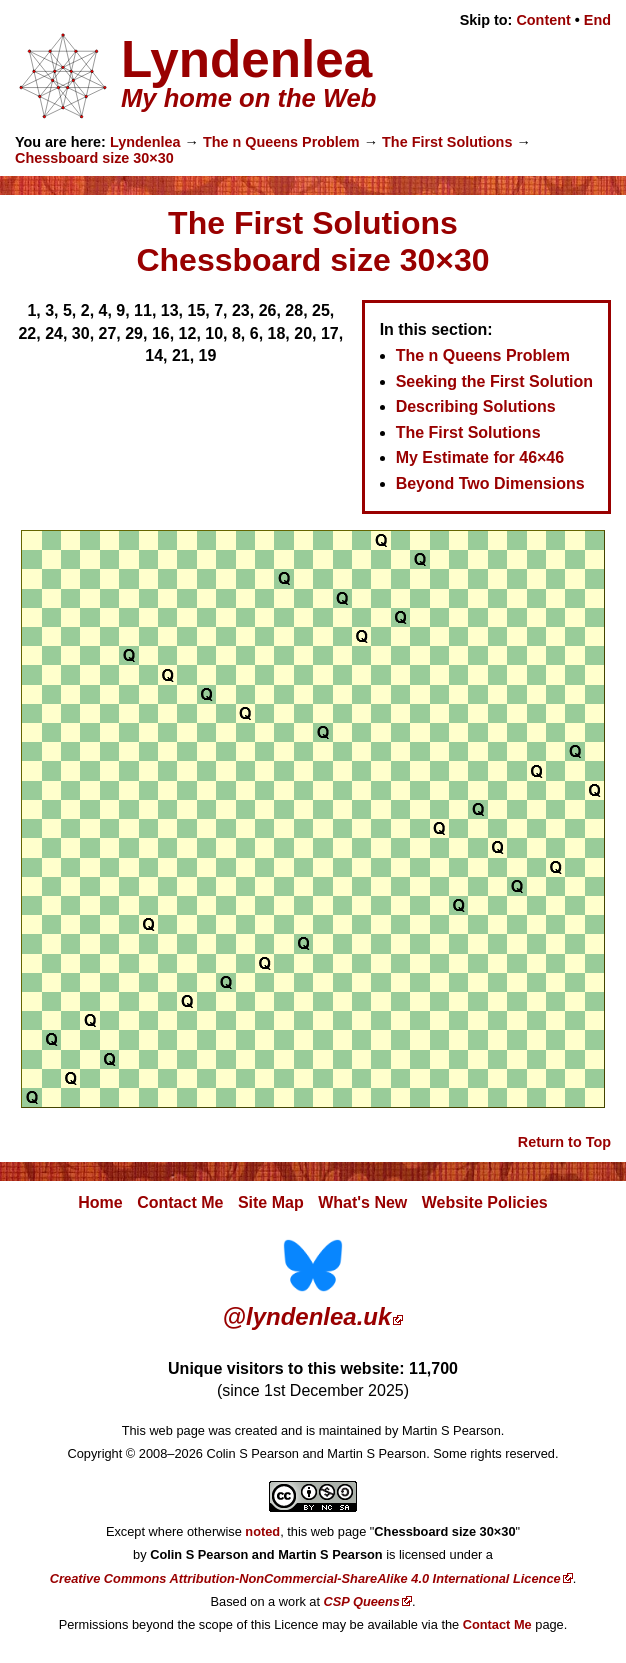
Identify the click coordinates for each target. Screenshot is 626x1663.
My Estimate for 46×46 (480, 457)
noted (262, 1531)
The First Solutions (447, 142)
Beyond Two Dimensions (490, 483)
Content (543, 20)
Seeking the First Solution (494, 381)
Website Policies (485, 1202)
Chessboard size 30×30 (94, 158)
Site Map (271, 1202)
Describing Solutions (476, 406)
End (597, 20)
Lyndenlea (145, 142)
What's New (362, 1202)
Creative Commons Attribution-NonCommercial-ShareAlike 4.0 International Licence (305, 1578)
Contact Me (180, 1202)
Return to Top (564, 1142)
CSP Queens (362, 1601)
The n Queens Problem (281, 142)
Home (100, 1202)
